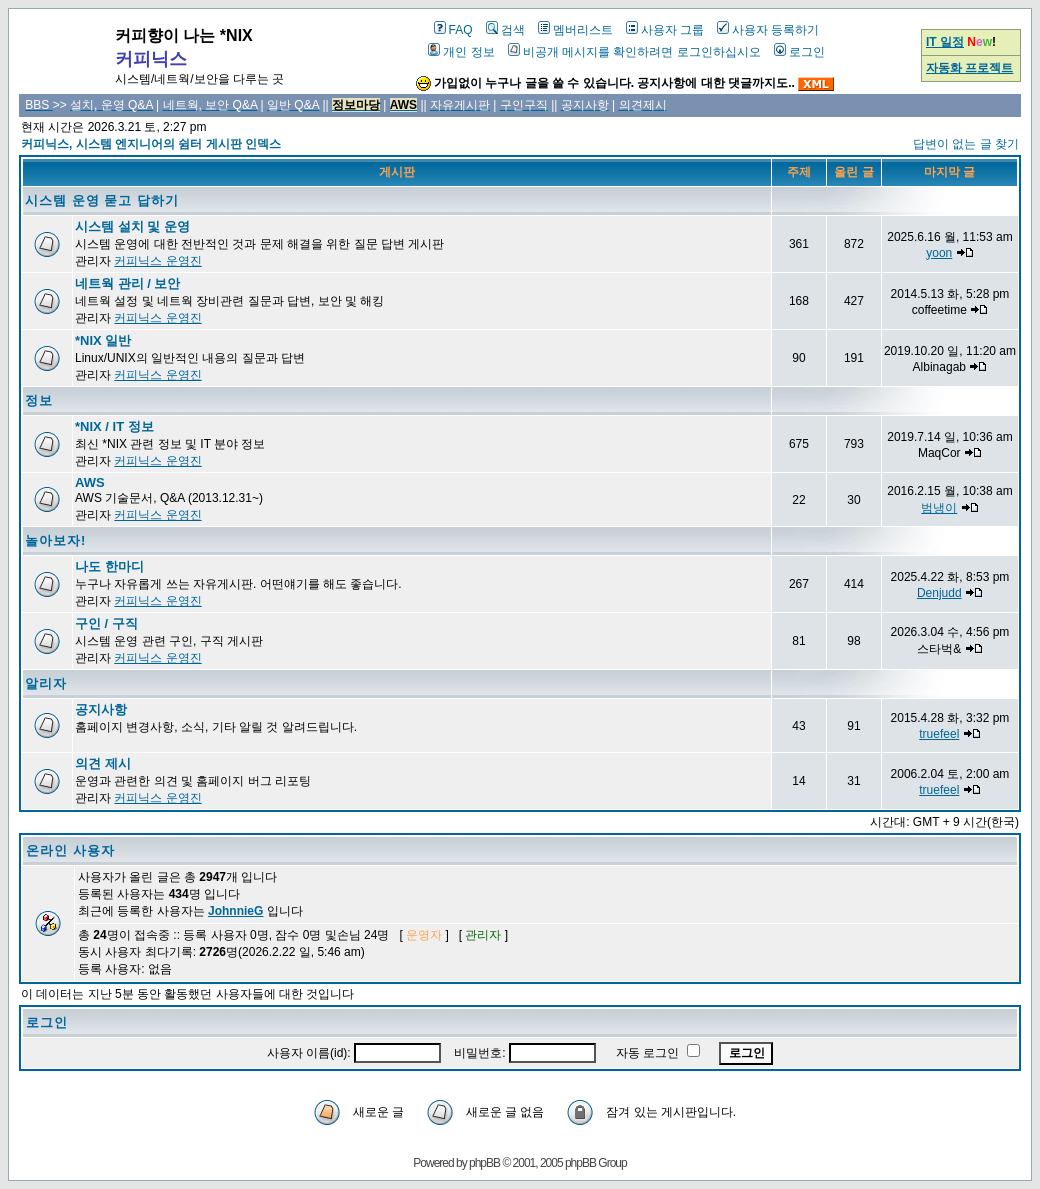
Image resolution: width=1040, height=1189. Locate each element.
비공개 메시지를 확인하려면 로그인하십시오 (634, 52)
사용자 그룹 (665, 30)
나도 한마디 (109, 566)
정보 (39, 400)
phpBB (484, 1163)
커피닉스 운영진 (157, 261)
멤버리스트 (575, 30)
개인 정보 (461, 52)
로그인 (799, 52)
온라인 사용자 (70, 850)
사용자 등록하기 (768, 30)
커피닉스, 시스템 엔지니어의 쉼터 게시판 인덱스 (151, 144)
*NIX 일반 (103, 340)
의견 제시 (103, 763)
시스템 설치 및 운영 (132, 226)
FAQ (453, 30)
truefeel (939, 734)
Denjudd (939, 593)
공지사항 (101, 709)
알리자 (46, 683)
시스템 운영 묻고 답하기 (102, 200)
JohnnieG (235, 911)
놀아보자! (55, 540)
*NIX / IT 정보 (114, 426)
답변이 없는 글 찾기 (966, 144)
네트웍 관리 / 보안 (127, 283)
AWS (90, 482)
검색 (505, 30)
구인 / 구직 (106, 623)
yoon (939, 253)
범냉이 (939, 508)
